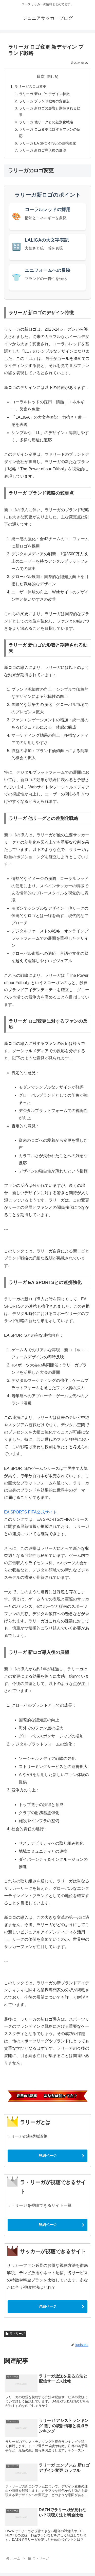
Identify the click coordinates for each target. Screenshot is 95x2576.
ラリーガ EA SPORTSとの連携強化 (47, 143)
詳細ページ (47, 2156)
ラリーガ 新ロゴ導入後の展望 (42, 150)
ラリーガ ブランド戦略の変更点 (44, 101)
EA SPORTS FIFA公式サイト (30, 1512)
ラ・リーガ (15, 2333)
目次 (41, 76)
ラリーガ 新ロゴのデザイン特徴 (44, 94)
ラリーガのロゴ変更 (30, 86)
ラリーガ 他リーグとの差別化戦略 (46, 122)
